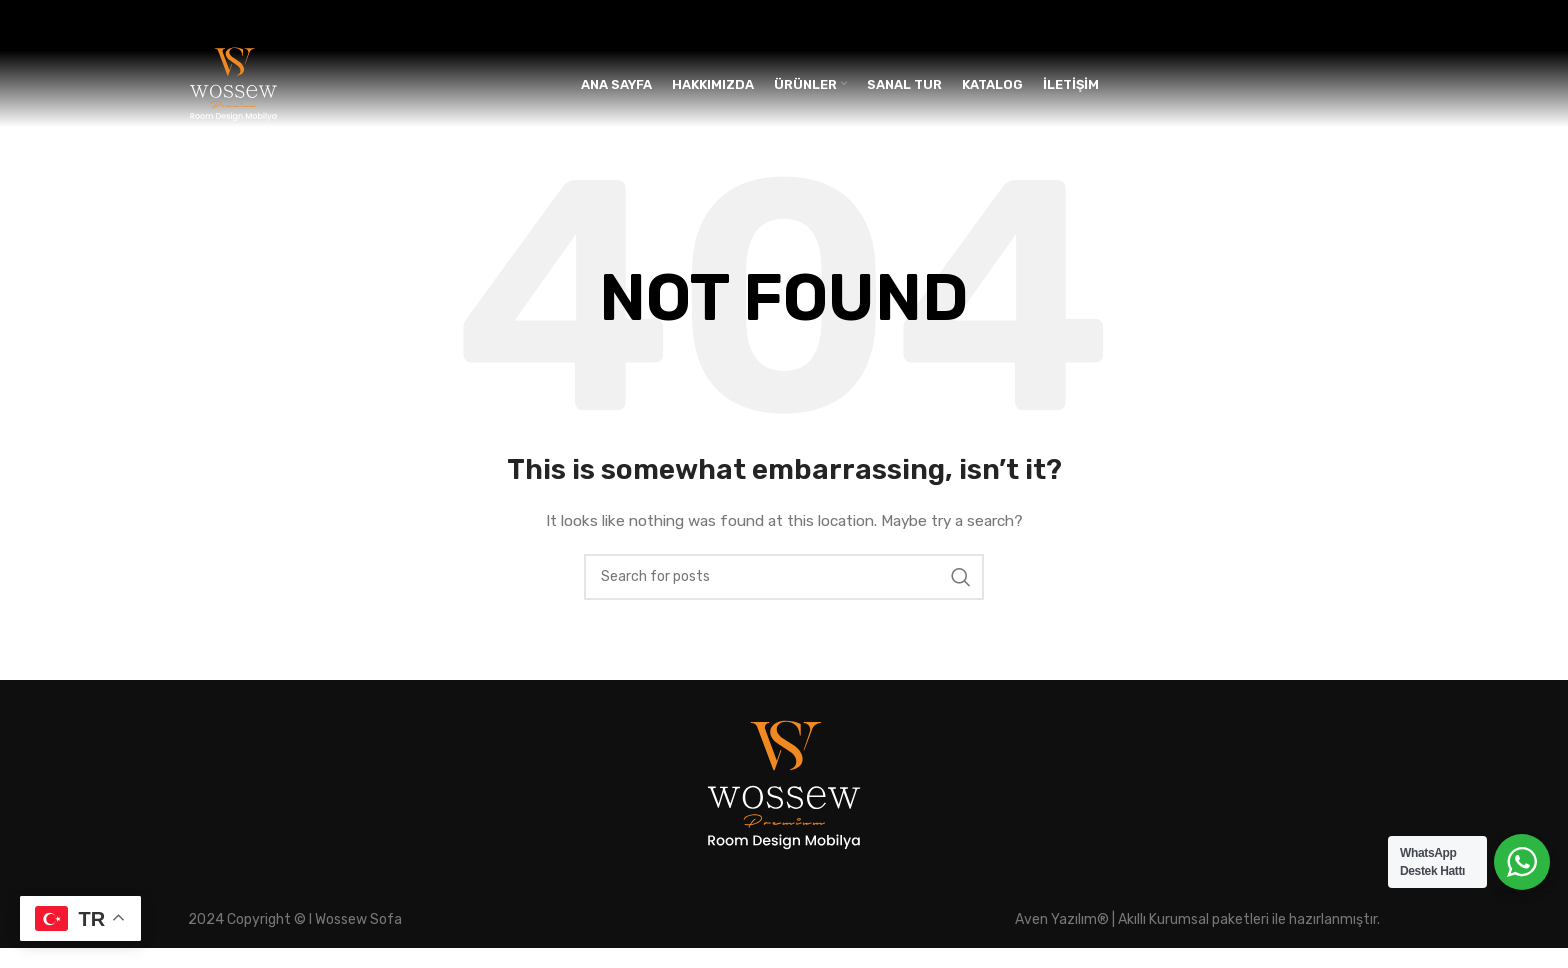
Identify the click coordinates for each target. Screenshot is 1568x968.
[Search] (784, 596)
